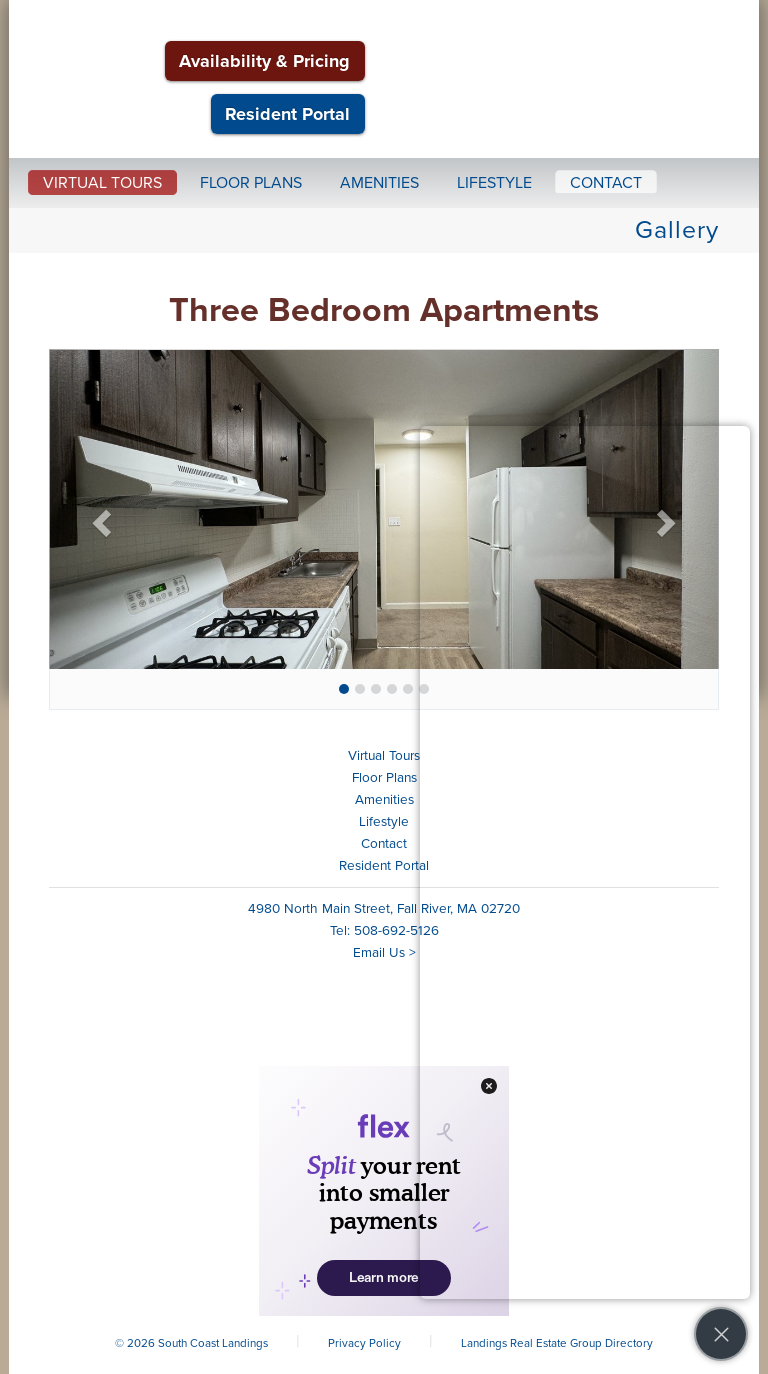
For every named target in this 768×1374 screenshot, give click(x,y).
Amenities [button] (379, 183)
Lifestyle (384, 822)
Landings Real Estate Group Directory (557, 1343)
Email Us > (384, 953)
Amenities (384, 800)
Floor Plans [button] (251, 183)
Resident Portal (287, 114)
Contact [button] (606, 183)
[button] (99, 517)
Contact (384, 844)
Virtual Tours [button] (102, 183)
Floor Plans (384, 778)
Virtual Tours (384, 756)
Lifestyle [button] (494, 183)
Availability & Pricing (264, 61)
